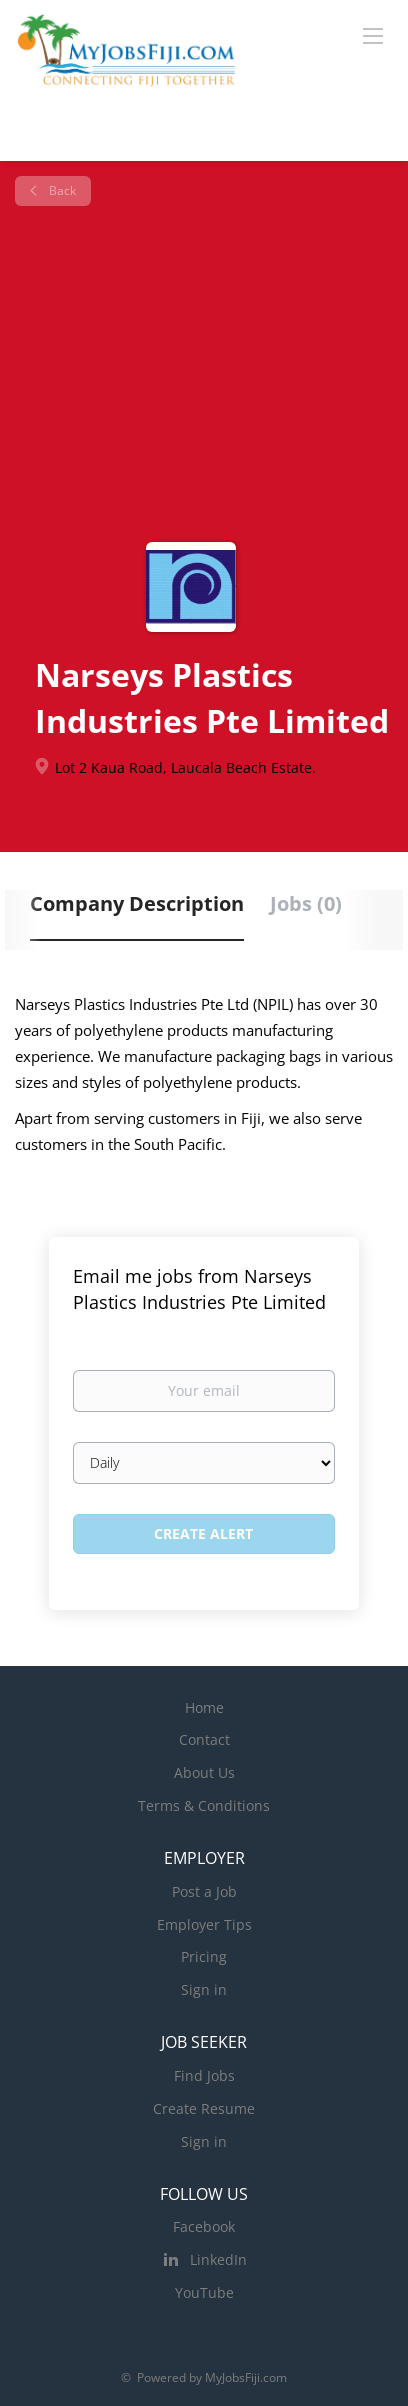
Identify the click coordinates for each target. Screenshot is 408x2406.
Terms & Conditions (204, 1805)
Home (204, 1707)
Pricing (204, 1956)
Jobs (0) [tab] (306, 903)
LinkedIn (218, 2259)
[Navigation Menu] (373, 35)
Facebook (204, 2226)
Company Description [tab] (137, 903)
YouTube (204, 2292)
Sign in (204, 1989)
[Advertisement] (204, 374)
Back (61, 190)
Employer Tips (204, 1924)
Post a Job (204, 1891)
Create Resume (204, 2108)
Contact (204, 1739)
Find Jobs (204, 2075)
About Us (204, 1772)
